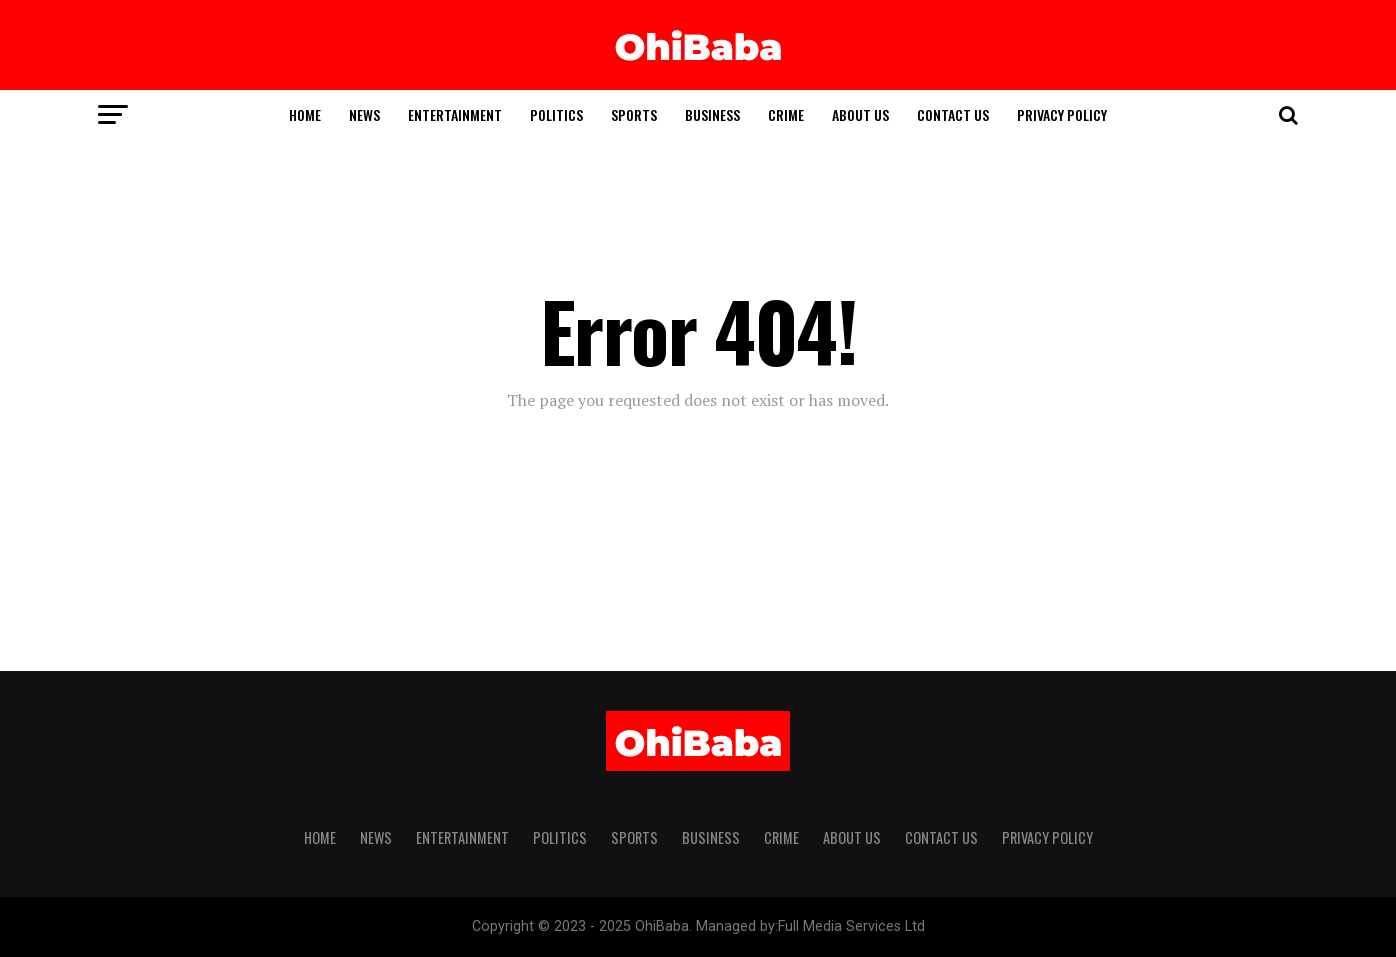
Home (305, 114)
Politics (556, 114)
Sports (634, 114)
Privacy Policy (1062, 114)
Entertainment (455, 114)
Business (712, 114)
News (364, 114)
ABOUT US (860, 114)
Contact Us (953, 114)
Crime (786, 114)
